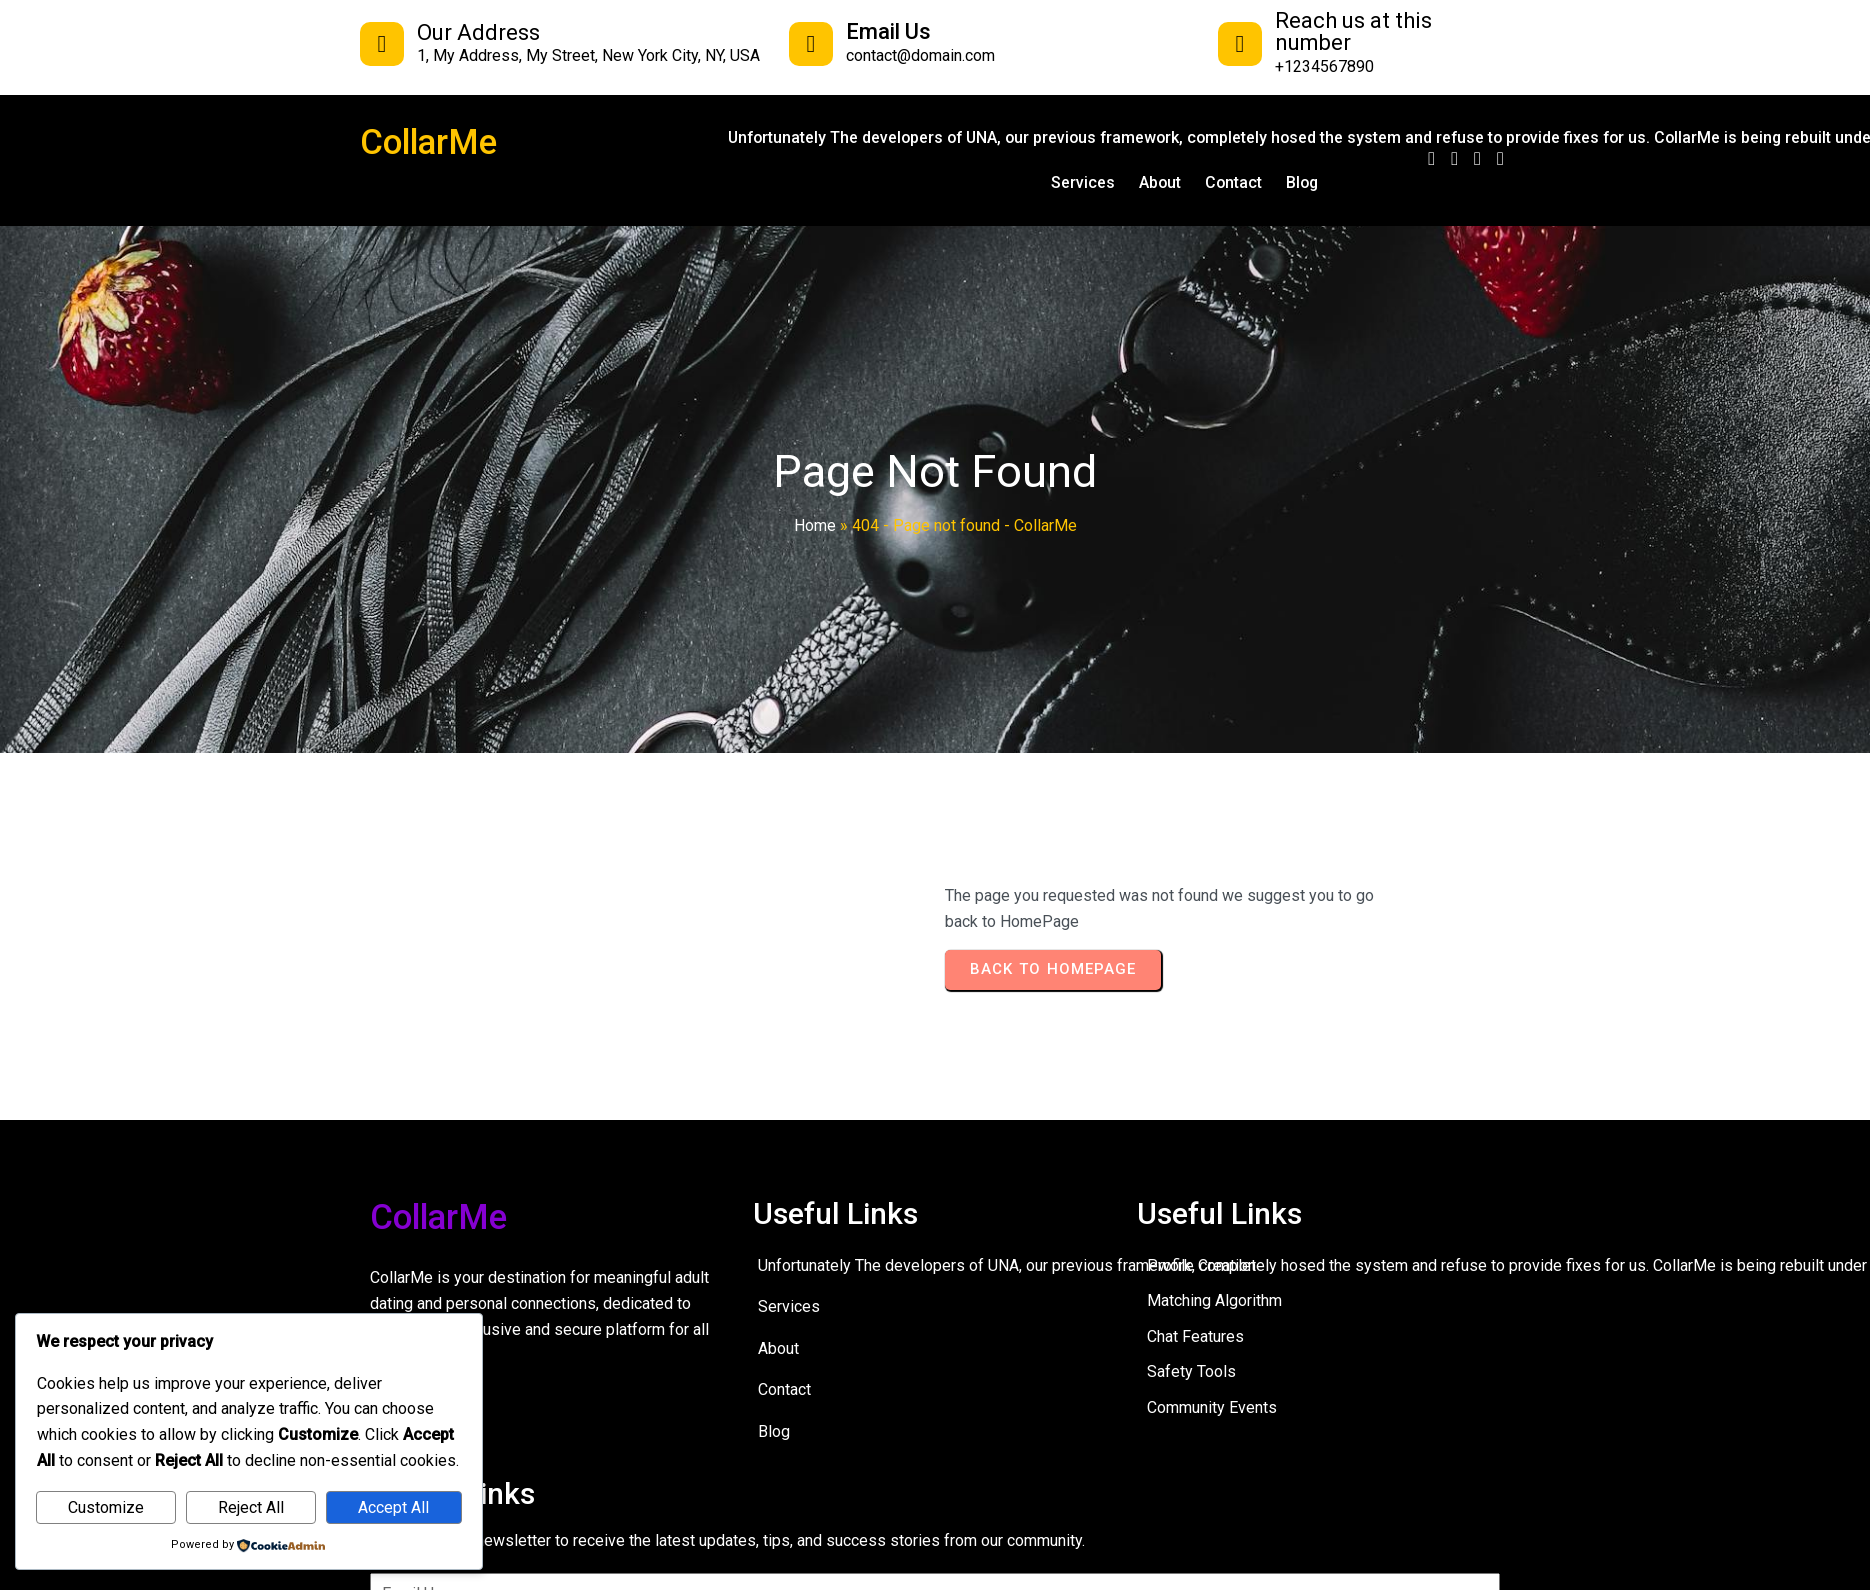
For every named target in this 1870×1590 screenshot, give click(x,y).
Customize (106, 1507)
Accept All (393, 1507)
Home (815, 525)
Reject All (251, 1507)
